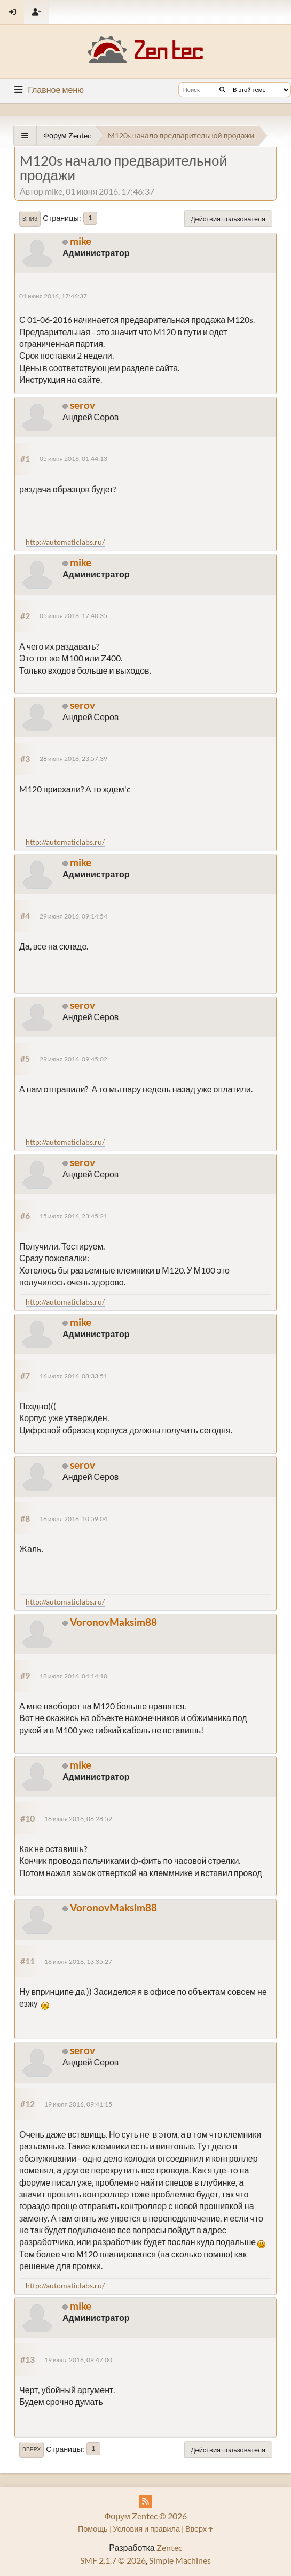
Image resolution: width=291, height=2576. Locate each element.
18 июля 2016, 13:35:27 (78, 1961)
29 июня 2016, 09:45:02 (73, 1058)
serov (82, 405)
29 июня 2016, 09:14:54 (73, 916)
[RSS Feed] (145, 2501)
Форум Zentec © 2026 (145, 2516)
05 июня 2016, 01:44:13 (73, 458)
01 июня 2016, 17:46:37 (53, 295)
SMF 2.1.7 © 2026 (113, 2560)
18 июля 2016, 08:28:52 (78, 1818)
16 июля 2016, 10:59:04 (73, 1518)
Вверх (31, 2449)
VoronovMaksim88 (113, 1622)
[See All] (24, 135)
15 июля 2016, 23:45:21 (73, 1216)
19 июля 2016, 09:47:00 (78, 2359)
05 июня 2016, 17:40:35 (73, 615)
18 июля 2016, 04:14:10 (73, 1675)
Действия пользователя (228, 218)
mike (80, 241)
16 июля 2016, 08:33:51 (73, 1375)
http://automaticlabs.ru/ (65, 541)
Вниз (29, 218)
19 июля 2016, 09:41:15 (78, 2104)
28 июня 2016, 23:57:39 (73, 758)
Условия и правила (146, 2528)
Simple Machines (180, 2560)
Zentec (169, 2547)
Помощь (93, 2528)
